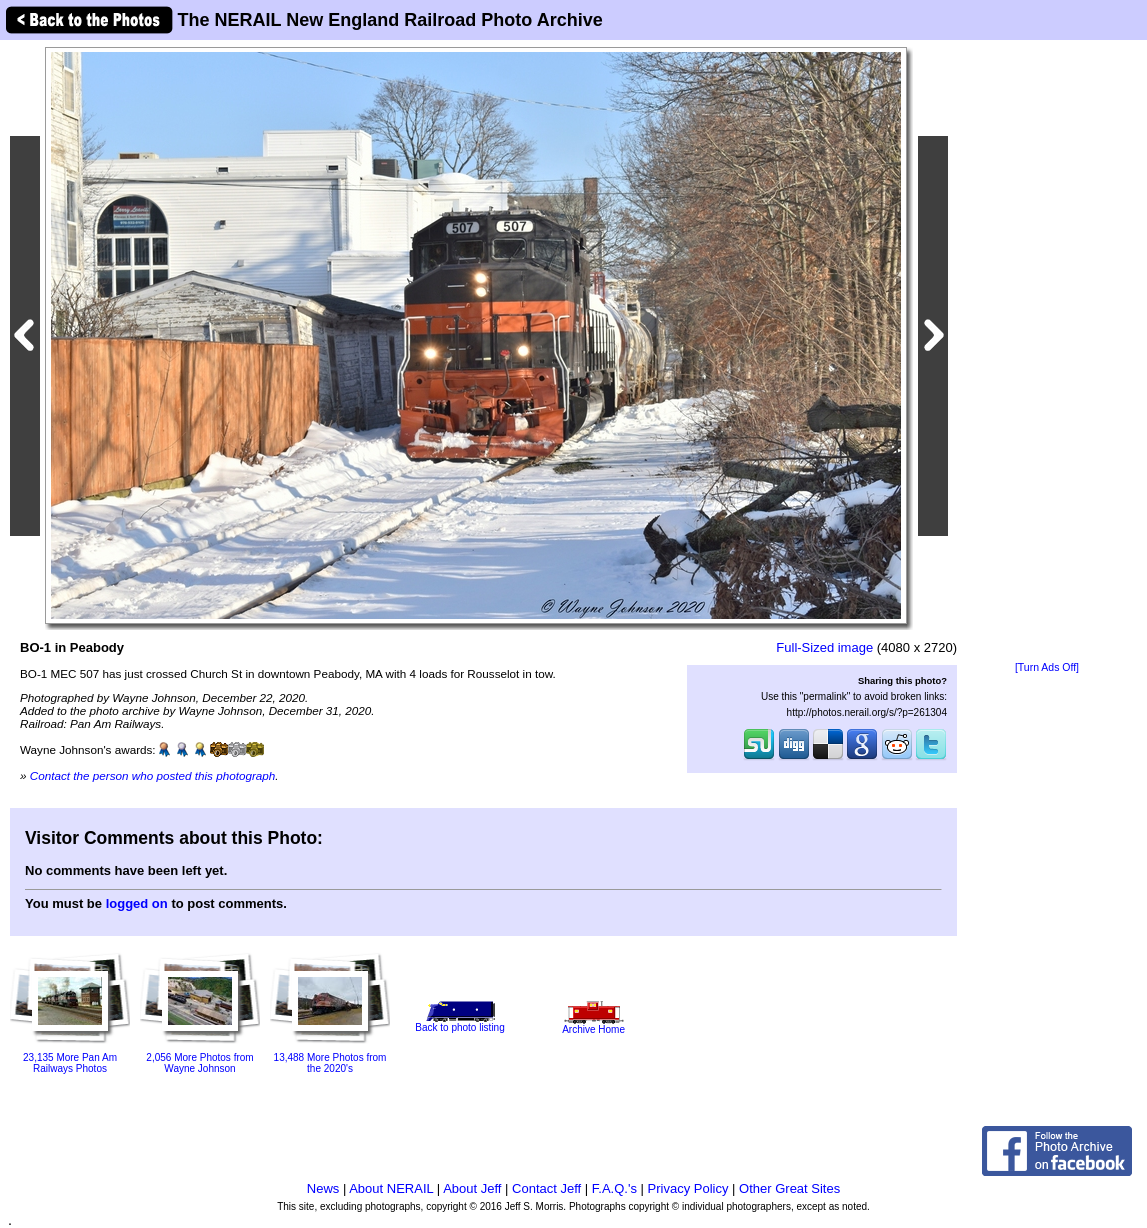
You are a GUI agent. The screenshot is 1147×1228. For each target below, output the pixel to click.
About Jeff (472, 1188)
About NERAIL (391, 1188)
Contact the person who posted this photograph (153, 775)
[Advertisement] (1047, 352)
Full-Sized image (824, 647)
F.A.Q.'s (614, 1188)
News (323, 1188)
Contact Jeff (546, 1188)
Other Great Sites (789, 1188)
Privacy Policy (688, 1188)
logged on (137, 903)
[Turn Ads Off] (1047, 667)
